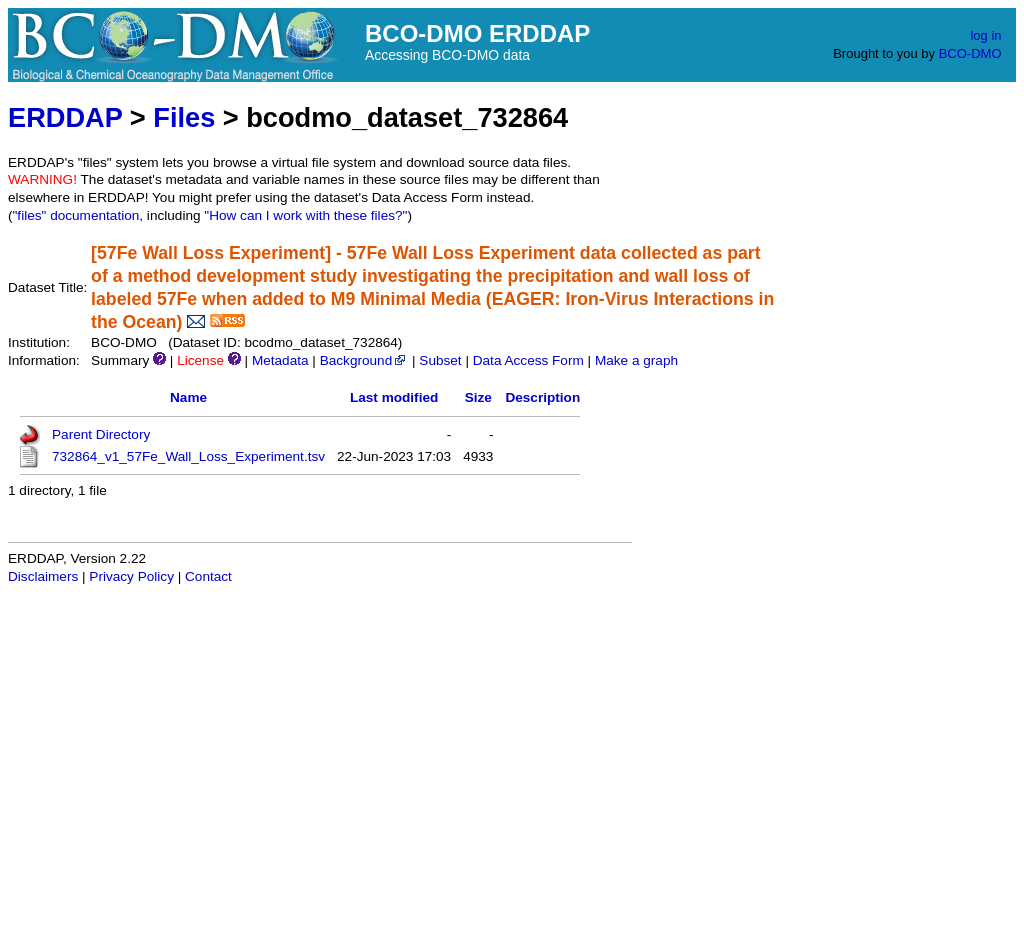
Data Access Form (528, 360)
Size (478, 397)
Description (542, 397)
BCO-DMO (970, 53)
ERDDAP (65, 117)
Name (188, 397)
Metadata (280, 360)
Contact (208, 576)
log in (985, 35)
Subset (440, 360)
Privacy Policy (131, 576)
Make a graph (636, 360)
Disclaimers (43, 576)
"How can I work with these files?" (305, 215)
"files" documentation (76, 215)
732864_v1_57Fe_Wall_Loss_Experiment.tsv (188, 456)
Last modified (394, 397)
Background (364, 360)
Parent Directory (101, 434)
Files (184, 117)
